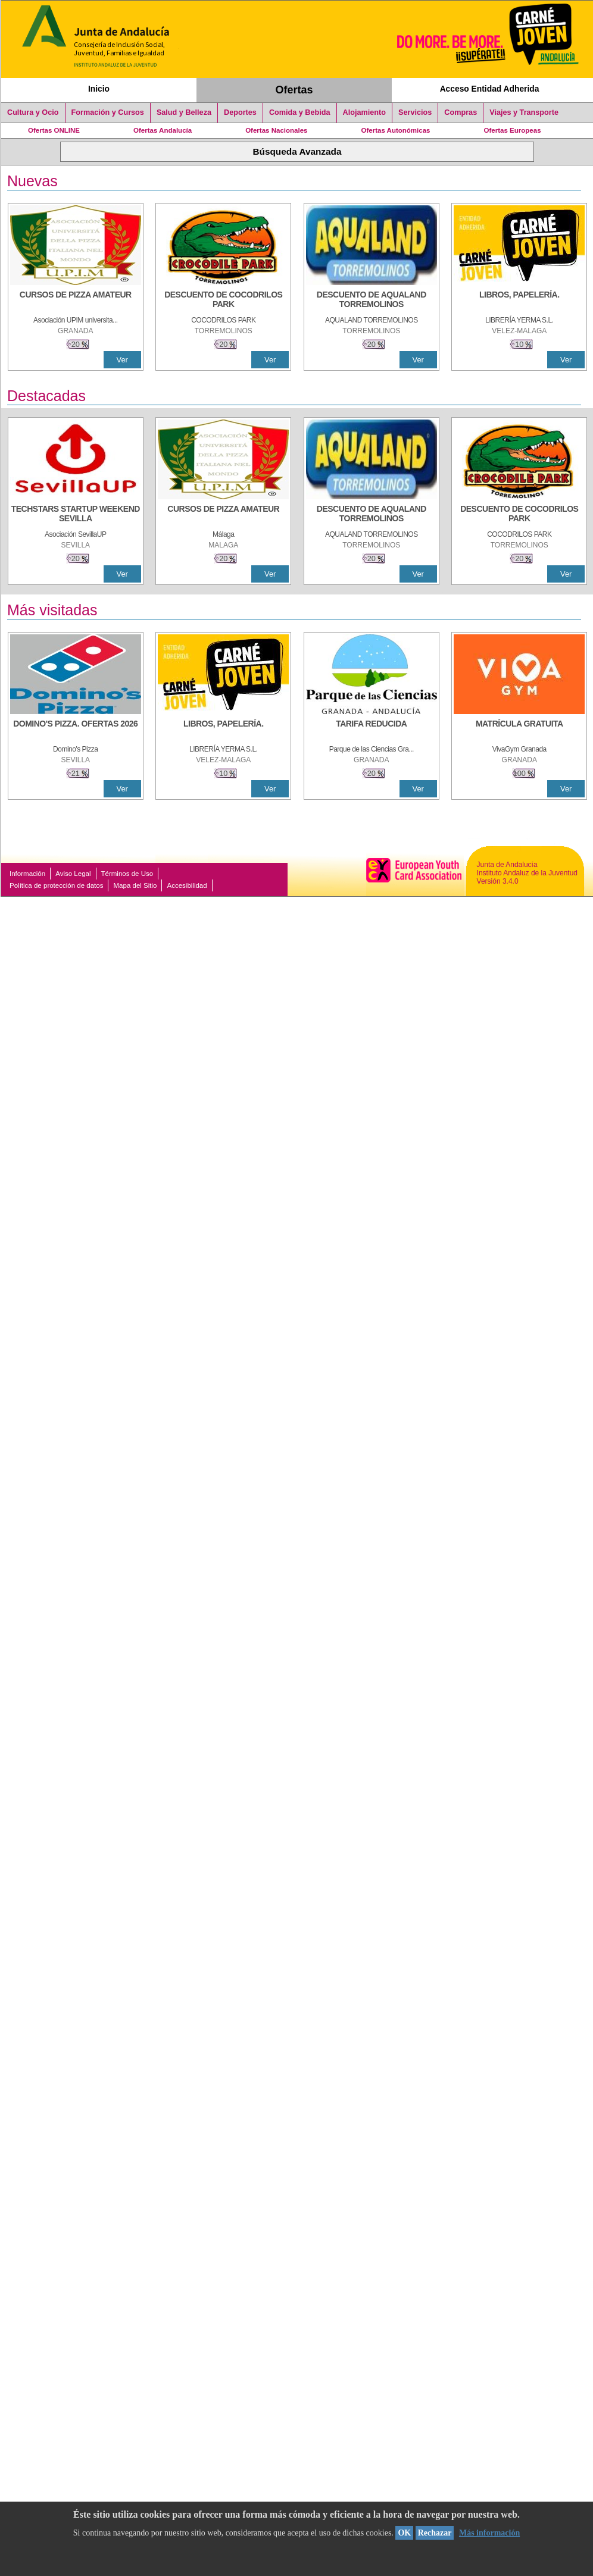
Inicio (99, 88)
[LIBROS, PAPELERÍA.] (519, 300)
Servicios (415, 112)
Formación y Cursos (107, 112)
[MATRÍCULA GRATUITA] (519, 729)
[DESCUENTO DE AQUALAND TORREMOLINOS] (371, 300)
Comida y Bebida (299, 112)
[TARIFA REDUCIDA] (371, 729)
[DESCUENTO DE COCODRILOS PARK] (223, 300)
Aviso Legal (72, 873)
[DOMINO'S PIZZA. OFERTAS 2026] (75, 729)
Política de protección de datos (56, 885)
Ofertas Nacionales (276, 130)
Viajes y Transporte (523, 112)
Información (27, 873)
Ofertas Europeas (512, 130)
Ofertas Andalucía (162, 130)
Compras (460, 112)
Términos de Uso (127, 873)
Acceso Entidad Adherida (489, 88)
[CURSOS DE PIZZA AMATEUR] (75, 300)
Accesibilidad (187, 885)
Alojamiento (364, 112)
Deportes (240, 112)
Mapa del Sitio (135, 885)
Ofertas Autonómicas (395, 130)
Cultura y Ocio (33, 112)
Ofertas (294, 90)
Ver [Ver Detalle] (122, 359)
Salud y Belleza (184, 112)
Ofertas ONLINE (54, 130)
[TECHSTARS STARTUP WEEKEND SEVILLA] (75, 515)
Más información (489, 2532)
